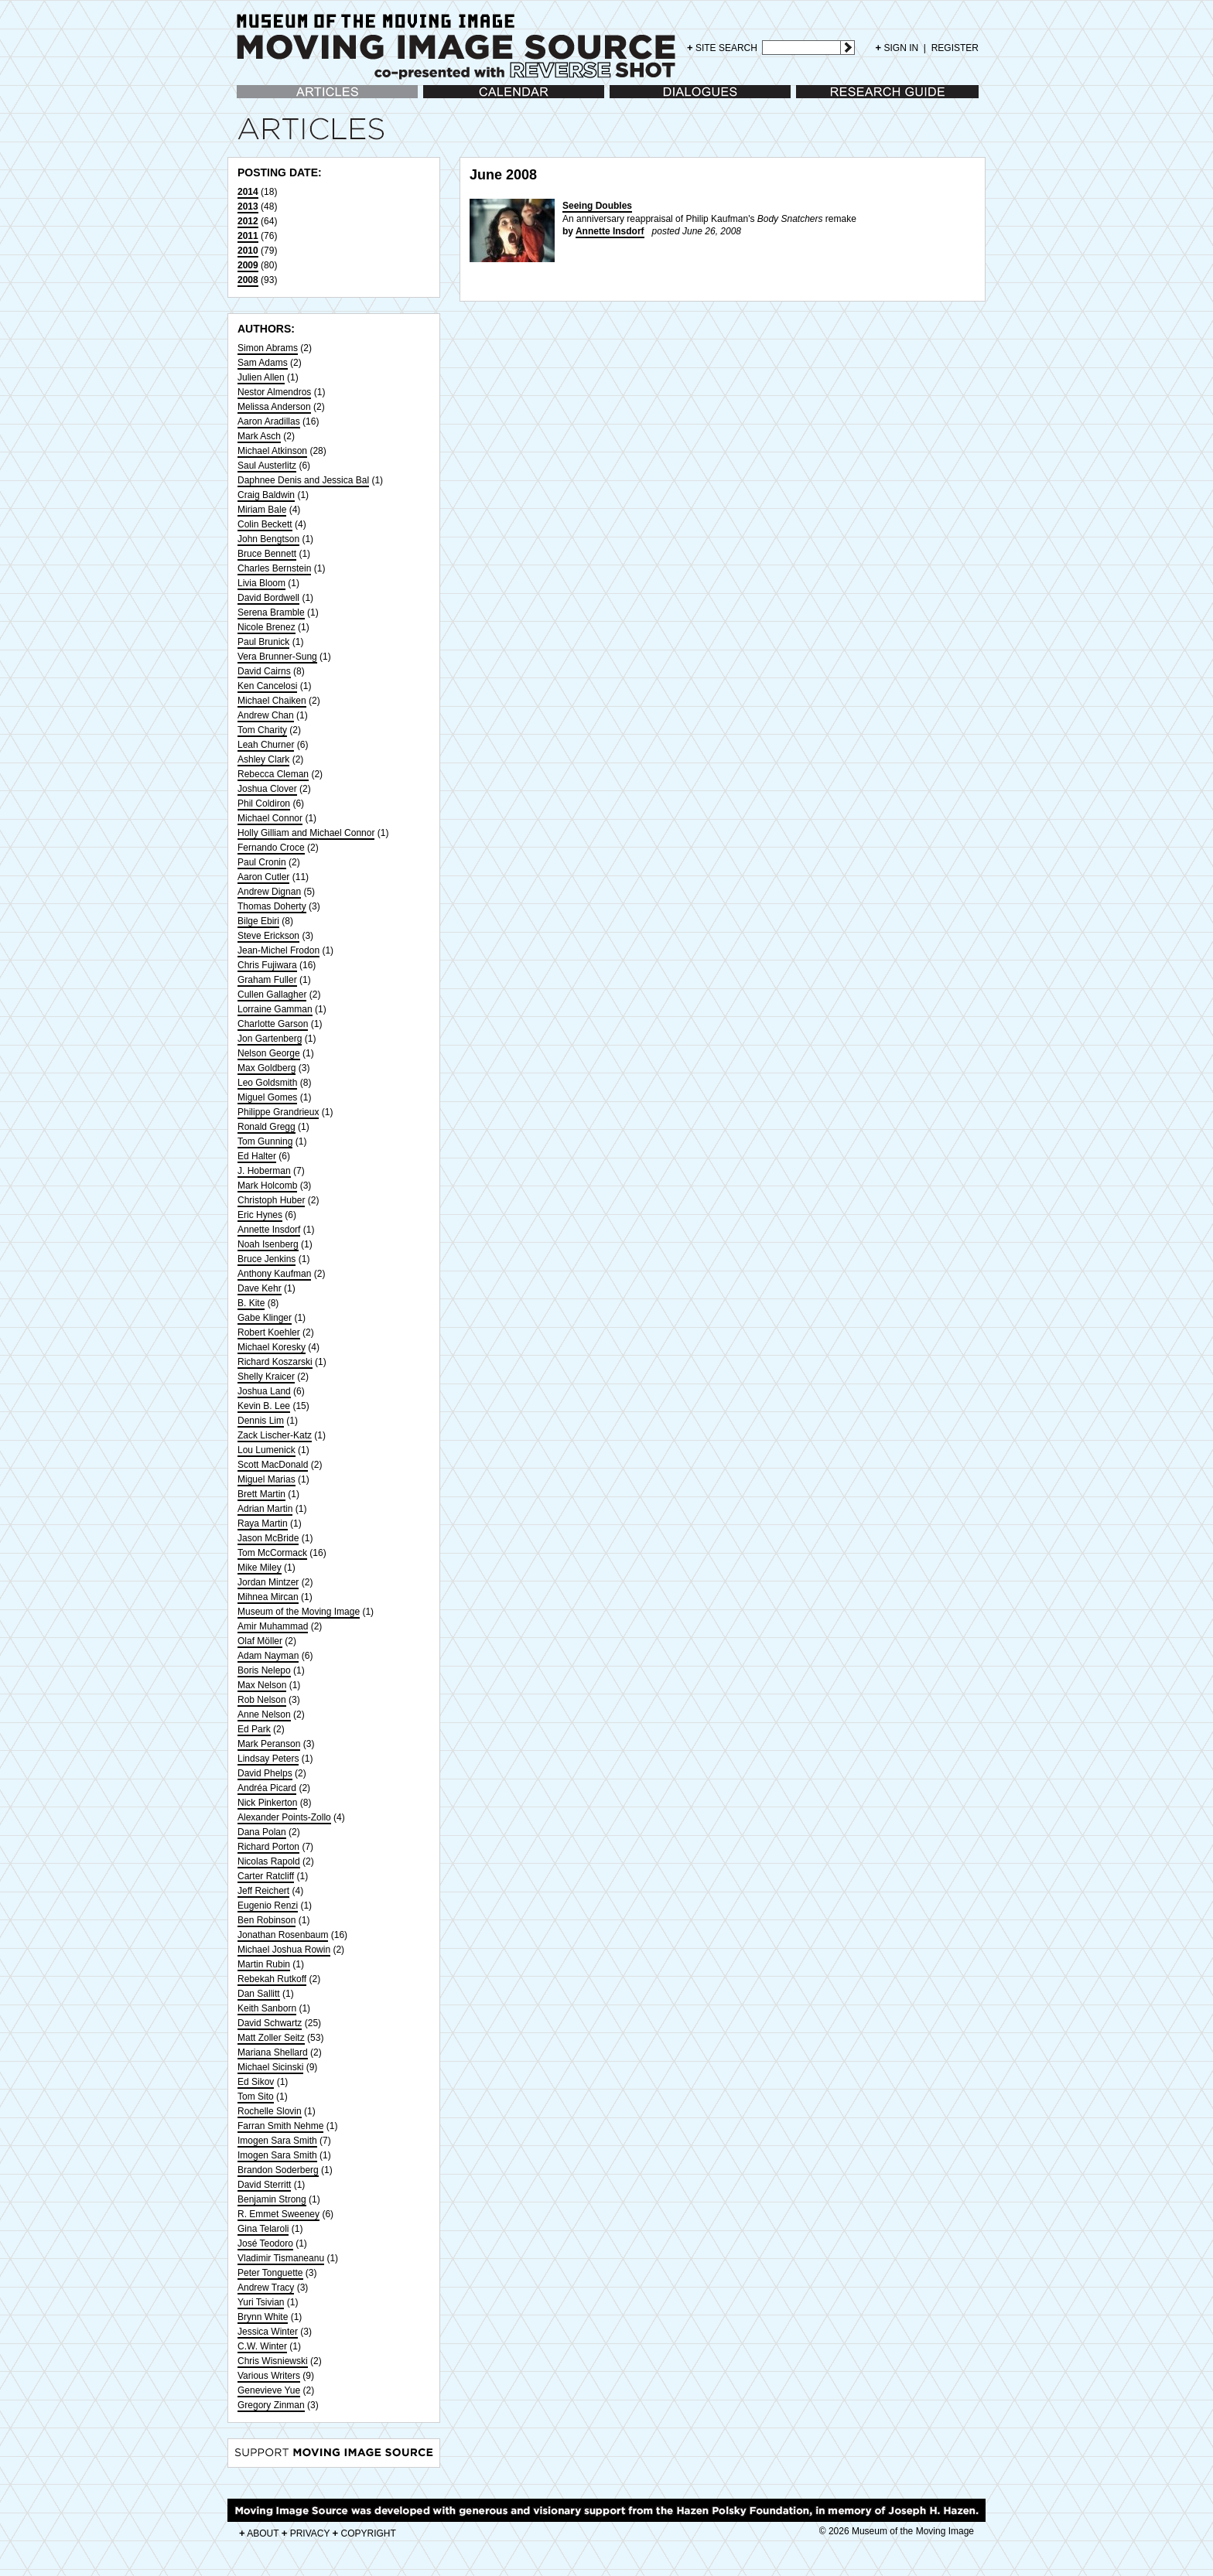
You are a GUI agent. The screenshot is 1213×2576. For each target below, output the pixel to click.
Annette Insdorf (268, 1229)
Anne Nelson (264, 1714)
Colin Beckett (264, 524)
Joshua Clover (267, 788)
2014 (247, 191)
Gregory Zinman (271, 2405)
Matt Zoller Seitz (271, 2037)
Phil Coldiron (263, 803)
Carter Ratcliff (265, 1876)
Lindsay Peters (268, 1758)
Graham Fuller (267, 979)
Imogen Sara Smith (277, 2140)
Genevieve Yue (268, 2390)
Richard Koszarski (275, 1361)
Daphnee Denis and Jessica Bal (303, 480)
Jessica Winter (267, 2331)
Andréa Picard (266, 1788)
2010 (247, 250)
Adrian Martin (264, 1508)
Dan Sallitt (258, 1993)
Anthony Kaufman (274, 1273)
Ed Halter (256, 1156)
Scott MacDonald (272, 1464)
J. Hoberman (264, 1170)
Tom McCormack (272, 1552)
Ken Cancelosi (267, 686)
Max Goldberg (266, 1068)
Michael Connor (269, 818)
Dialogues (630, 99)
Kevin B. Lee (263, 1406)
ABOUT (258, 2533)
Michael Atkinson (272, 450)
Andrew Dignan (269, 891)
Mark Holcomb (267, 1185)
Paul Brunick (263, 641)
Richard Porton (268, 1846)
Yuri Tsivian (260, 2302)
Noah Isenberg (268, 1244)
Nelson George (268, 1053)
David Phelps (264, 1773)
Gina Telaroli (263, 2228)
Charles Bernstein (274, 568)
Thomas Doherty (271, 906)
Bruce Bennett (266, 553)
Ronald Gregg (266, 1126)
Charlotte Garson (272, 1023)
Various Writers (268, 2375)
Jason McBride (268, 1538)
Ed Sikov (255, 2081)
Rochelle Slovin (269, 2111)
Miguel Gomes (267, 1097)
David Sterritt (264, 2184)
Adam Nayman (268, 1655)
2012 (247, 221)
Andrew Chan (265, 715)
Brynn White (262, 2317)
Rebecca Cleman (273, 774)
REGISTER (955, 48)
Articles (252, 99)
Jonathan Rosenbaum (282, 1934)
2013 (247, 206)
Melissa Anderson (274, 406)
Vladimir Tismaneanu (280, 2258)
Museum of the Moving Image (298, 1611)
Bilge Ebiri (258, 921)
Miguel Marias (266, 1479)
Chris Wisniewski (272, 2361)
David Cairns (264, 671)
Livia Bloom (261, 583)
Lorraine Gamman (275, 1009)
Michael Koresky (271, 1347)
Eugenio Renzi (267, 1905)
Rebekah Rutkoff (271, 1979)
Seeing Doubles (597, 205)
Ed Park (254, 1729)
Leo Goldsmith (267, 1082)
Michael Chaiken (271, 700)
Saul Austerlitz (266, 465)
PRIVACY (306, 2533)
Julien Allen (261, 377)
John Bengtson (268, 539)
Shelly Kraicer (266, 1376)
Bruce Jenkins (266, 1259)
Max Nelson (261, 1685)
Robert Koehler (268, 1332)
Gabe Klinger (264, 1317)
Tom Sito (255, 2096)
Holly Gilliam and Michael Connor (305, 832)
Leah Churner (265, 744)
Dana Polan (261, 1832)
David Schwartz (269, 2023)
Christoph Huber (271, 1200)
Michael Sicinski (270, 2067)
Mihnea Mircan (268, 1597)
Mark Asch (259, 436)
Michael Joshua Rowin (283, 1949)
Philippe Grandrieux (278, 1112)
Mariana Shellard (272, 2052)
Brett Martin (261, 1494)
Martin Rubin (263, 1964)
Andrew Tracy (265, 2287)
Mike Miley (259, 1567)
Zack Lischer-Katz (274, 1435)
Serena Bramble (271, 612)
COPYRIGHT (364, 2533)
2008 (247, 280)
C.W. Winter (262, 2346)
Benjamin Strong (271, 2199)
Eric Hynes (259, 1215)
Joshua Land (264, 1391)
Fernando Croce (271, 847)
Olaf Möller (259, 1641)
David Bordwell (268, 597)
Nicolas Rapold (268, 1861)
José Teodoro (265, 2243)
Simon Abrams (267, 348)
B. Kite (251, 1303)
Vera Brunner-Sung (277, 656)
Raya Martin (262, 1523)
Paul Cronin (261, 862)
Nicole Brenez (266, 627)
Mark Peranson (268, 1743)
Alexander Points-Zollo (284, 1817)
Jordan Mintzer (268, 1582)
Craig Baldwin (266, 495)
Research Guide (829, 99)
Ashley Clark (263, 759)
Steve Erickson (268, 935)
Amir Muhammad (272, 1626)
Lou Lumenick (266, 1450)
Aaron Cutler (263, 877)
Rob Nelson (261, 1699)
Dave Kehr (259, 1288)
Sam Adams (262, 362)
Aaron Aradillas (268, 421)
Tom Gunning (264, 1141)
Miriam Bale (261, 509)
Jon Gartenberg (269, 1038)
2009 (247, 265)
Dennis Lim (260, 1420)
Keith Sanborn (266, 2008)
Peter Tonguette (270, 2272)
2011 (247, 235)
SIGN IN (897, 48)
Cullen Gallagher (271, 994)
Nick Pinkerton (267, 1802)
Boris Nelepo (264, 1670)
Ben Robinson (266, 1920)
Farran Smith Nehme (280, 2126)
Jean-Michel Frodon (278, 950)
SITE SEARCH (722, 47)
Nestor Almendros (274, 392)
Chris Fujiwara (267, 965)
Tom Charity (262, 730)
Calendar (442, 99)
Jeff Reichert (263, 1890)
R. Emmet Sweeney (278, 2214)
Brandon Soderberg (278, 2170)
